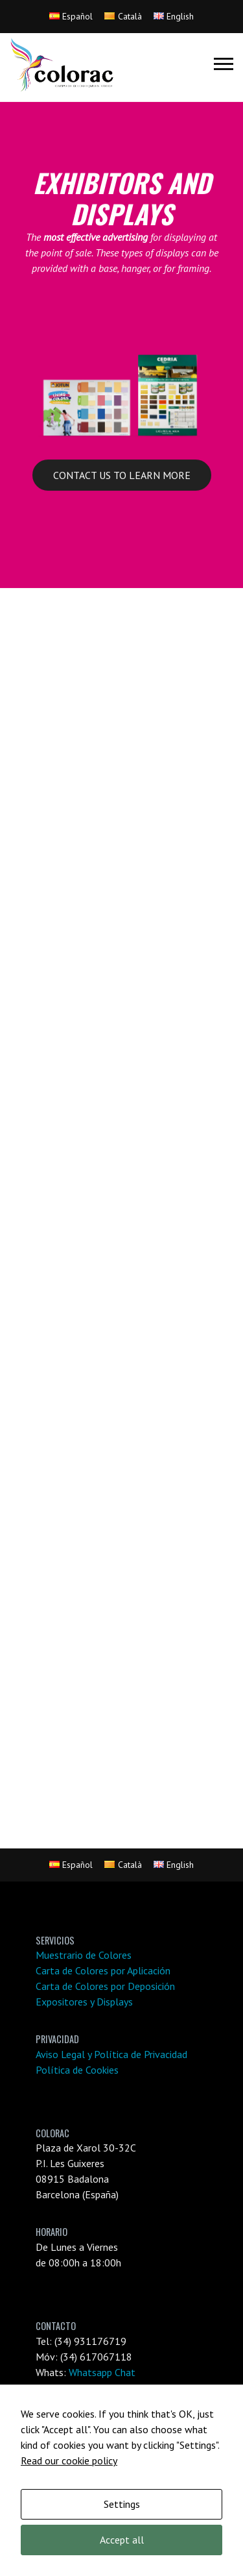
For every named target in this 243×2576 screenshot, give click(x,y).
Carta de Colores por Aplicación (103, 1970)
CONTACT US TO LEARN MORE (122, 475)
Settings (122, 2503)
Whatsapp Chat (102, 2372)
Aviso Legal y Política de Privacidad (111, 2054)
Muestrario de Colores (84, 1954)
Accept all (122, 2539)
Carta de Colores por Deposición (105, 1986)
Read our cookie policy (69, 2460)
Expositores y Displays (84, 2001)
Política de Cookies (77, 2069)
